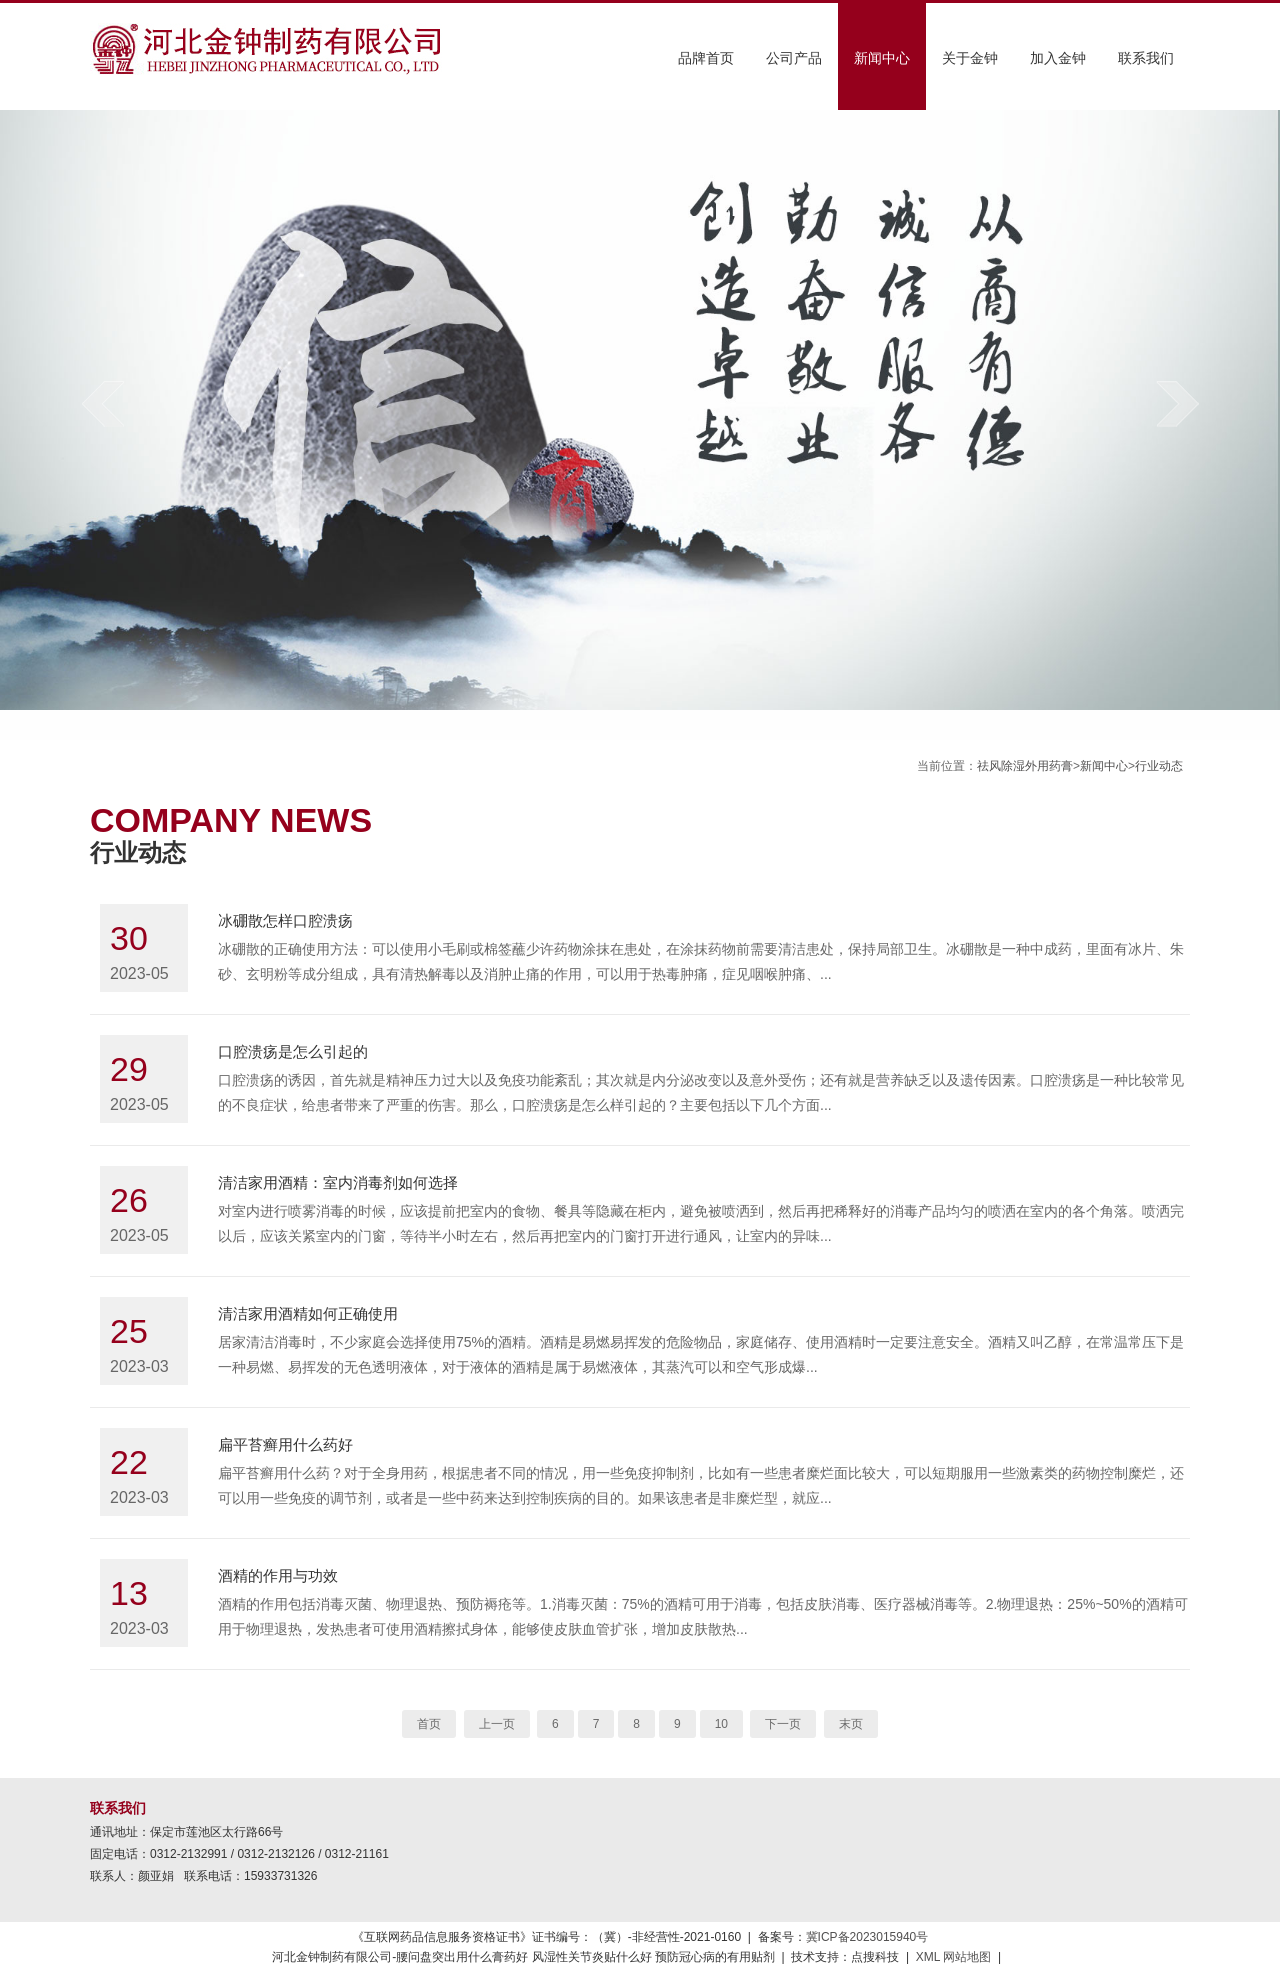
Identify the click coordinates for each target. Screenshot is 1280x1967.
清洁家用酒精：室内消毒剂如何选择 (338, 1182)
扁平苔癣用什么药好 (285, 1444)
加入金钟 (1058, 58)
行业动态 (1159, 766)
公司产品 (794, 58)
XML (928, 1957)
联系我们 (1146, 58)
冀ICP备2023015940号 (867, 1937)
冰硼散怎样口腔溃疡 (285, 920)
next (1177, 403)
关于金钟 (970, 58)
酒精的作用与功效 (278, 1575)
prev (102, 403)
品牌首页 (706, 58)
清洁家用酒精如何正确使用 (308, 1313)
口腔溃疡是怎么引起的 (293, 1051)
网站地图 (967, 1957)
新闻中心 (882, 58)
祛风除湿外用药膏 (1025, 766)
